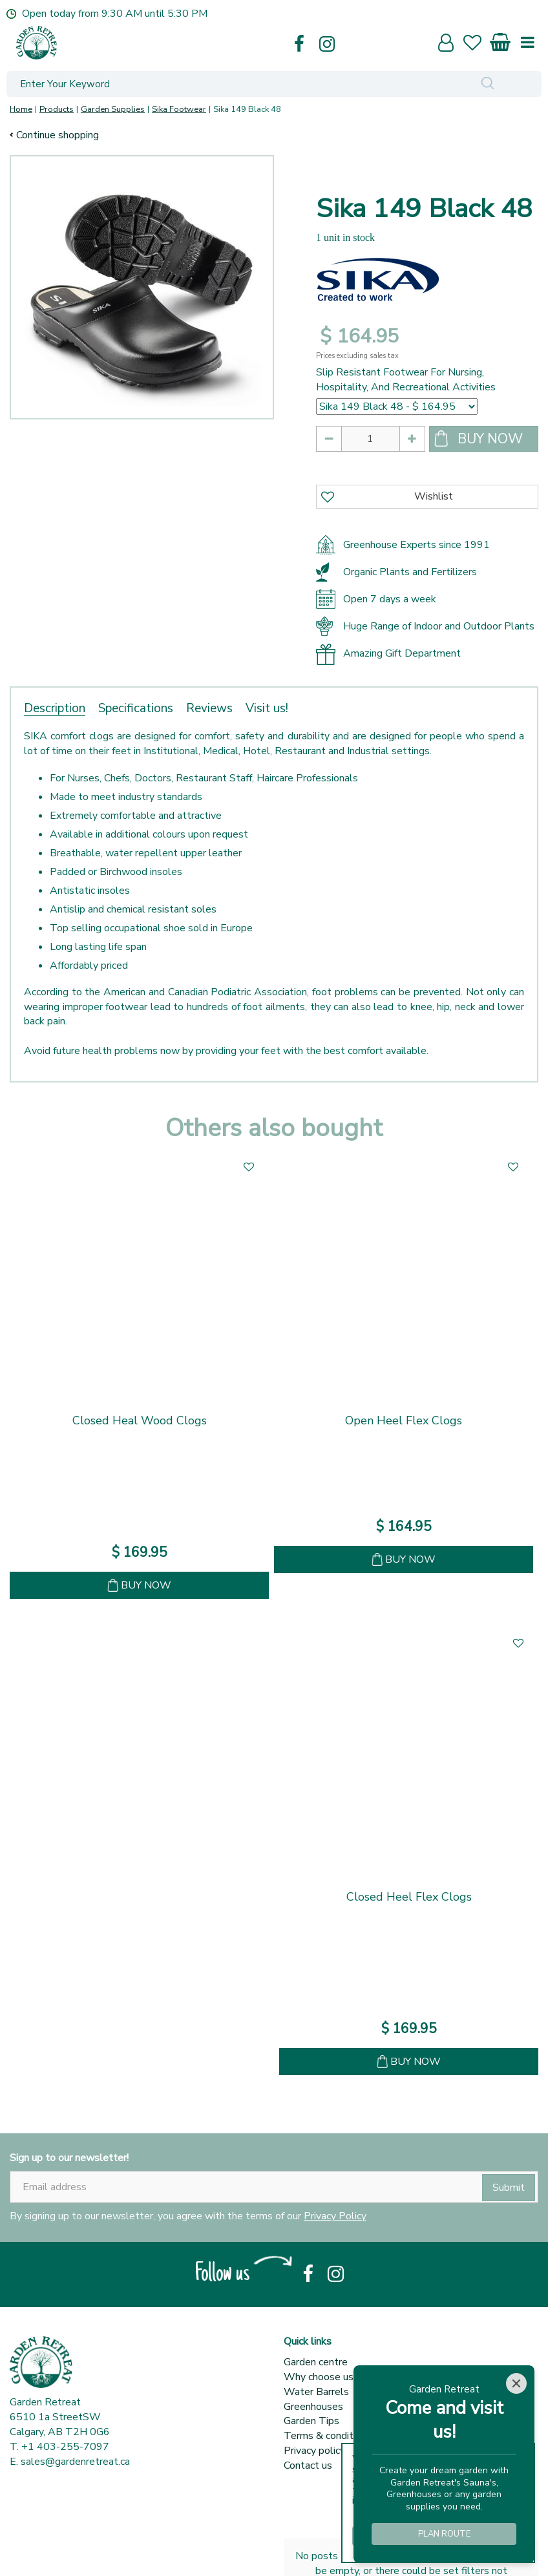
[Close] (516, 2383)
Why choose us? (321, 2191)
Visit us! (267, 708)
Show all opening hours (62, 2540)
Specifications (135, 708)
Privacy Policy (335, 2030)
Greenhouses (313, 2220)
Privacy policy (314, 2264)
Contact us (308, 2279)
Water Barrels (316, 2206)
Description (54, 708)
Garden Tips (311, 2235)
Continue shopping (57, 135)
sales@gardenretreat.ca (75, 2275)
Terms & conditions (328, 2250)
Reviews (209, 708)
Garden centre (316, 2176)
